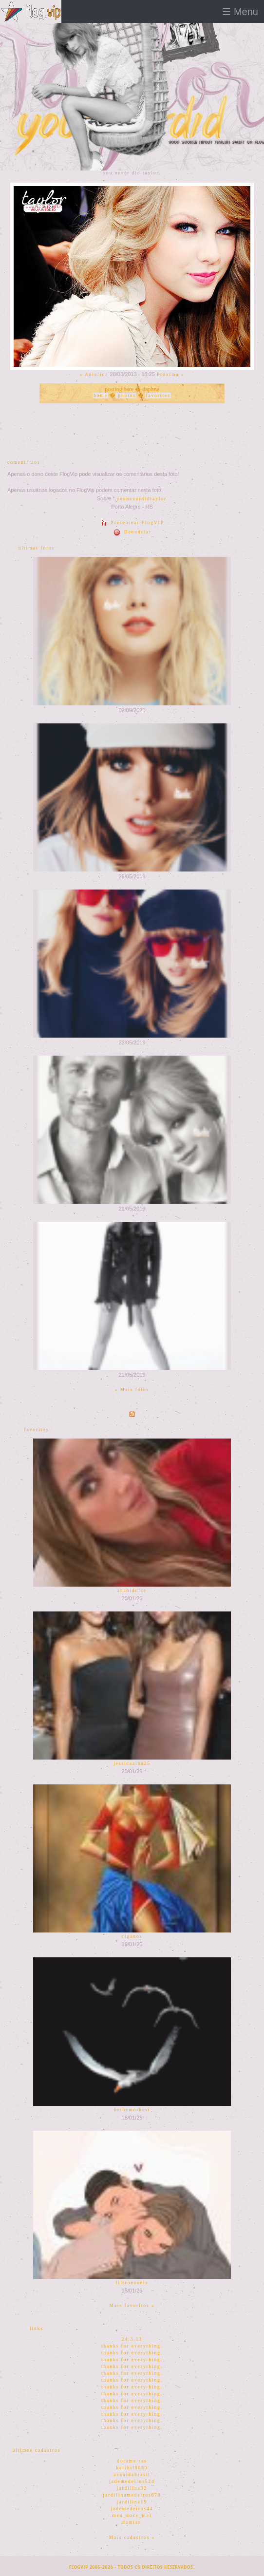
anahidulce (132, 1590)
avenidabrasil (132, 2474)
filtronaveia (132, 2282)
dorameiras (132, 2461)
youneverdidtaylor (142, 498)
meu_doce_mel (132, 2515)
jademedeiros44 (132, 2508)
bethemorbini (132, 2109)
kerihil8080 (132, 2467)
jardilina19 (132, 2502)
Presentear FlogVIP (132, 523)
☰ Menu (240, 11)
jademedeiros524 (132, 2481)
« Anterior (93, 374)
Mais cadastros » (132, 2537)
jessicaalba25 (132, 1763)
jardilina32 (132, 2488)
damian (131, 2522)
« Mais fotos (132, 1389)
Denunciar (131, 532)
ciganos (132, 1936)
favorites (158, 395)
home (101, 395)
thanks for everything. (132, 2346)
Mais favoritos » (131, 2305)
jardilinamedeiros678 (132, 2495)
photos (126, 395)
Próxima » (171, 374)
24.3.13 (132, 2339)
